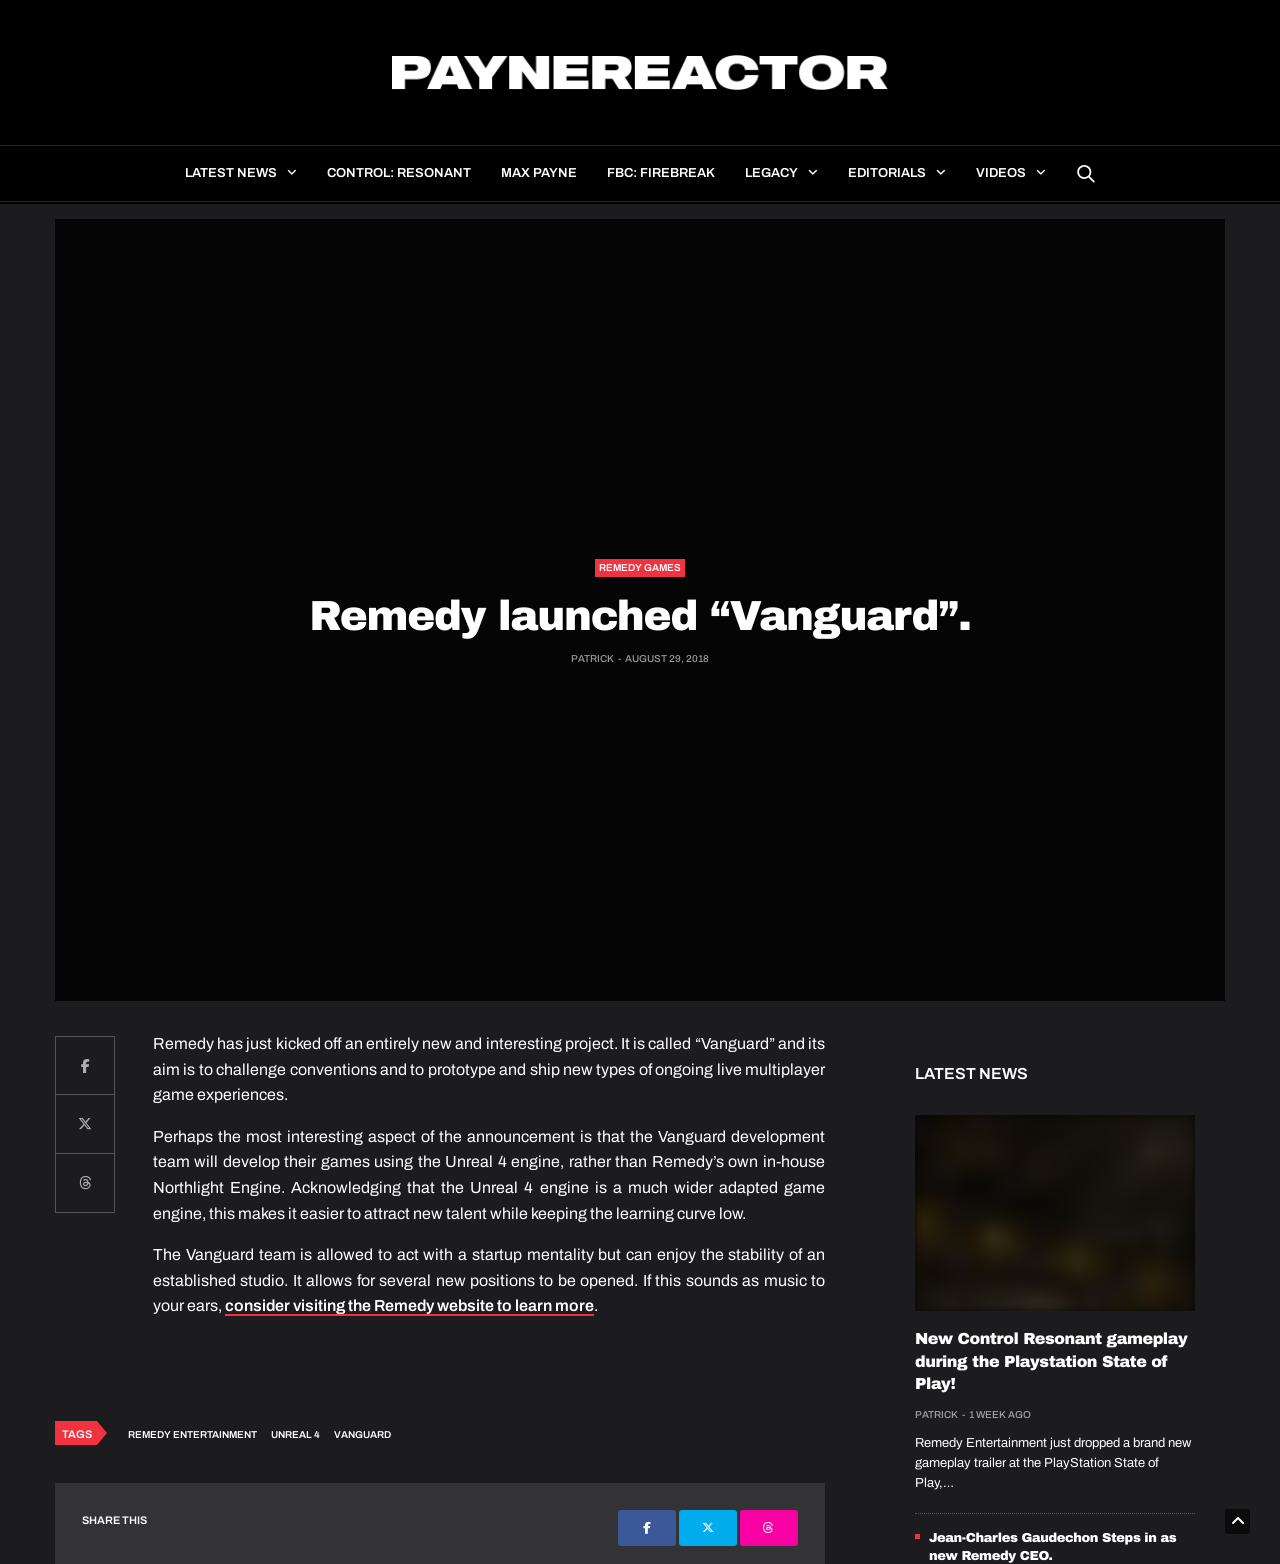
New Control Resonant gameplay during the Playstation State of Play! (1051, 1362)
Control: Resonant (399, 173)
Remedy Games (640, 567)
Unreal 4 (295, 1434)
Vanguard (362, 1434)
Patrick (592, 658)
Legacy (771, 173)
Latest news (231, 173)
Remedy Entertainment (192, 1434)
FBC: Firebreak (661, 173)
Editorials (887, 173)
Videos (1001, 173)
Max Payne (539, 173)
